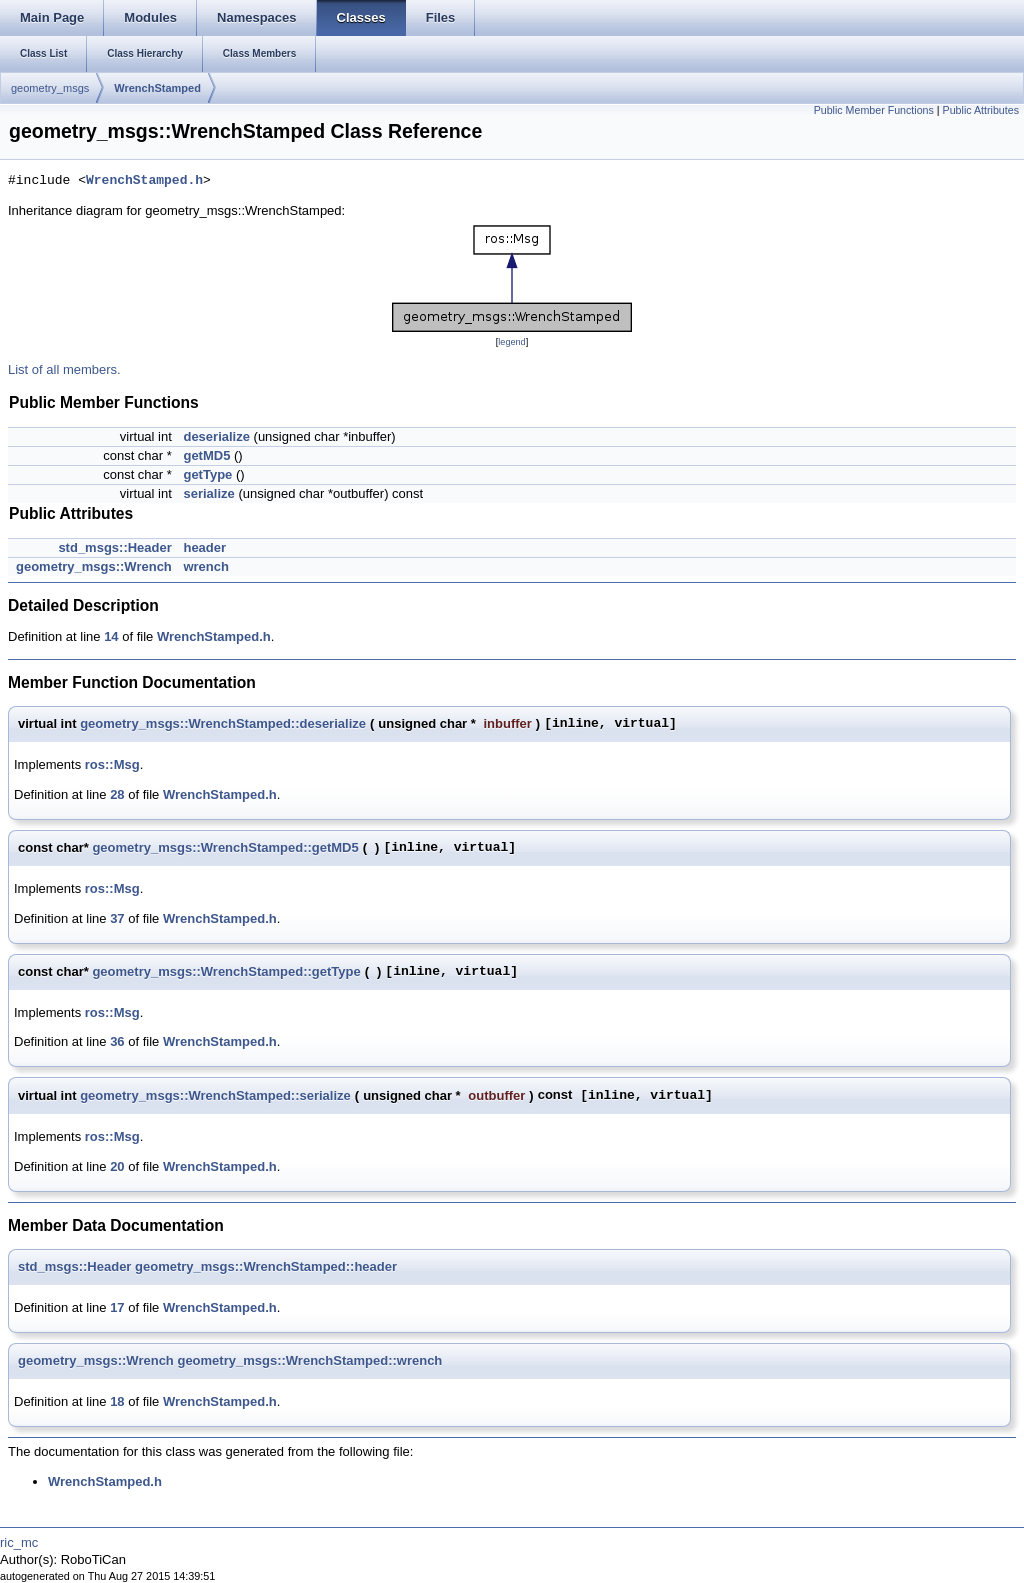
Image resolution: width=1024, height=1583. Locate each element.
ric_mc (19, 1542)
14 (111, 636)
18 (117, 1401)
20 (117, 1166)
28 (117, 794)
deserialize (216, 436)
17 (117, 1307)
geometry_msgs (50, 88)
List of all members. (64, 369)
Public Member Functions (874, 110)
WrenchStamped (157, 88)
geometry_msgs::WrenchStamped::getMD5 (225, 847)
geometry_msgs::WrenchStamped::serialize (215, 1095)
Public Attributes (981, 110)
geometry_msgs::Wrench (94, 566)
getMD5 (206, 455)
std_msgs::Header (114, 547)
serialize (208, 493)
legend (511, 342)
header (204, 547)
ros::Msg (112, 764)
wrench (206, 566)
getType (207, 474)
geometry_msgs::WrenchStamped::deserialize (223, 723)
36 (117, 1041)
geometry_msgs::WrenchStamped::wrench (309, 1360)
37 (117, 918)
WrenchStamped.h (144, 181)
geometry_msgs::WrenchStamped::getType (226, 971)
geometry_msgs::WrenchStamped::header (266, 1266)
